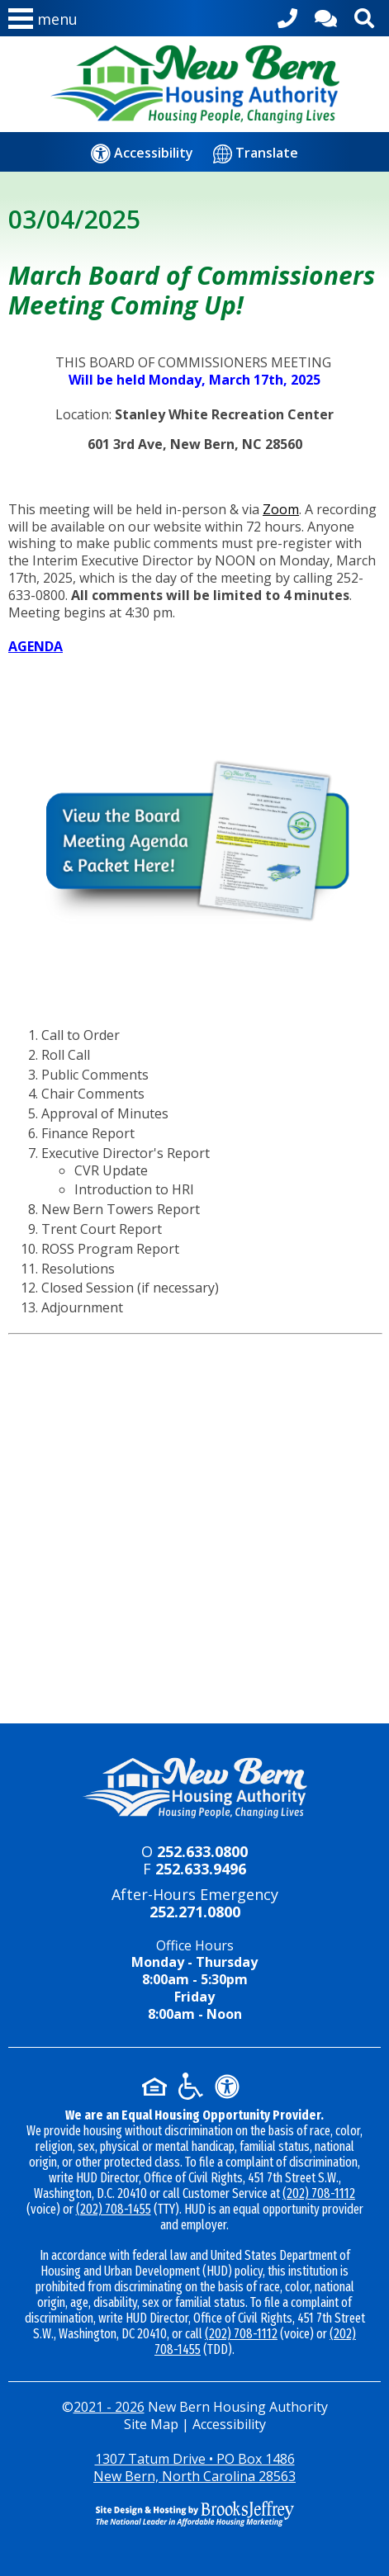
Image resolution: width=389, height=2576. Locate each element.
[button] (43, 22)
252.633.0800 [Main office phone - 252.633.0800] (202, 1851)
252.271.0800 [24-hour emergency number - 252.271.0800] (194, 1911)
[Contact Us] (326, 15)
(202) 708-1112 (318, 2193)
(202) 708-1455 (113, 2209)
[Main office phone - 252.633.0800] (287, 15)
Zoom (281, 509)
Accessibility (229, 2424)
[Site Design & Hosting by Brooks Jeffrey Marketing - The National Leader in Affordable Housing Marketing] (194, 2513)
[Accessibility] (142, 153)
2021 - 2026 (109, 2407)
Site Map (151, 2424)
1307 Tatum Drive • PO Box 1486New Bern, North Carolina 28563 (194, 2467)
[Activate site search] (364, 15)
